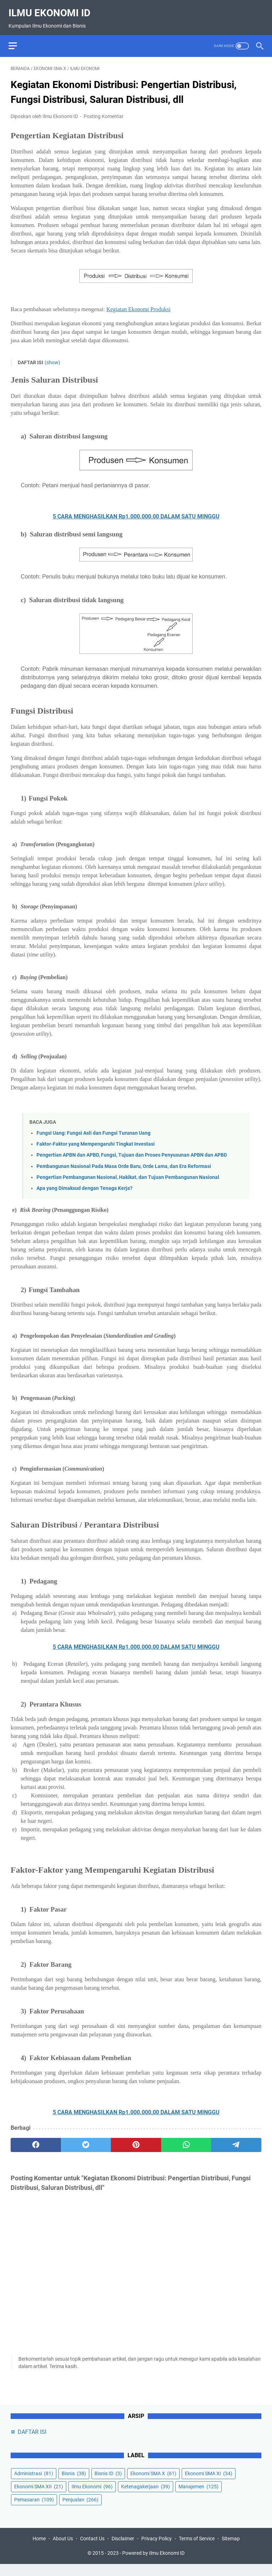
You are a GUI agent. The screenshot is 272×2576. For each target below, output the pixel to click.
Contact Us (92, 2550)
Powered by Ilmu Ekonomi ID (153, 2565)
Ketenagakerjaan (145, 2497)
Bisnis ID (108, 2484)
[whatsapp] (186, 2140)
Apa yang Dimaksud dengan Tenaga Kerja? (84, 1183)
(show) (52, 357)
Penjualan (80, 2510)
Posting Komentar (104, 111)
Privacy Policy (156, 2550)
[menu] (19, 38)
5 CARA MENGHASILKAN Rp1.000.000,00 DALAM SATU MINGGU (136, 511)
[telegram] (236, 2140)
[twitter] (86, 2140)
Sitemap (231, 2550)
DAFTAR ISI (32, 2442)
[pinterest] (136, 2140)
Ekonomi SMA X (153, 2484)
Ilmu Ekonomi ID (51, 8)
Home (39, 2550)
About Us (63, 2550)
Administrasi (33, 2484)
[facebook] (36, 2140)
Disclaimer (123, 2550)
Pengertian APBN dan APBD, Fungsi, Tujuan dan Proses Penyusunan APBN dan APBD (131, 1150)
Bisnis (74, 2484)
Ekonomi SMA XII (38, 2497)
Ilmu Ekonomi (92, 2497)
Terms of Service (197, 2550)
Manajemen (198, 2497)
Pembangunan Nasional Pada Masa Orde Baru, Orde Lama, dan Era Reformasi (123, 1161)
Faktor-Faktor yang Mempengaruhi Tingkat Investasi (95, 1139)
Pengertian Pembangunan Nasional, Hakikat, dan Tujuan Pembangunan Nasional (127, 1172)
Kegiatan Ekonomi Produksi (138, 304)
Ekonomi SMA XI (208, 2484)
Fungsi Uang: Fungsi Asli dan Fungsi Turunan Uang (93, 1128)
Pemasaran (34, 2510)
